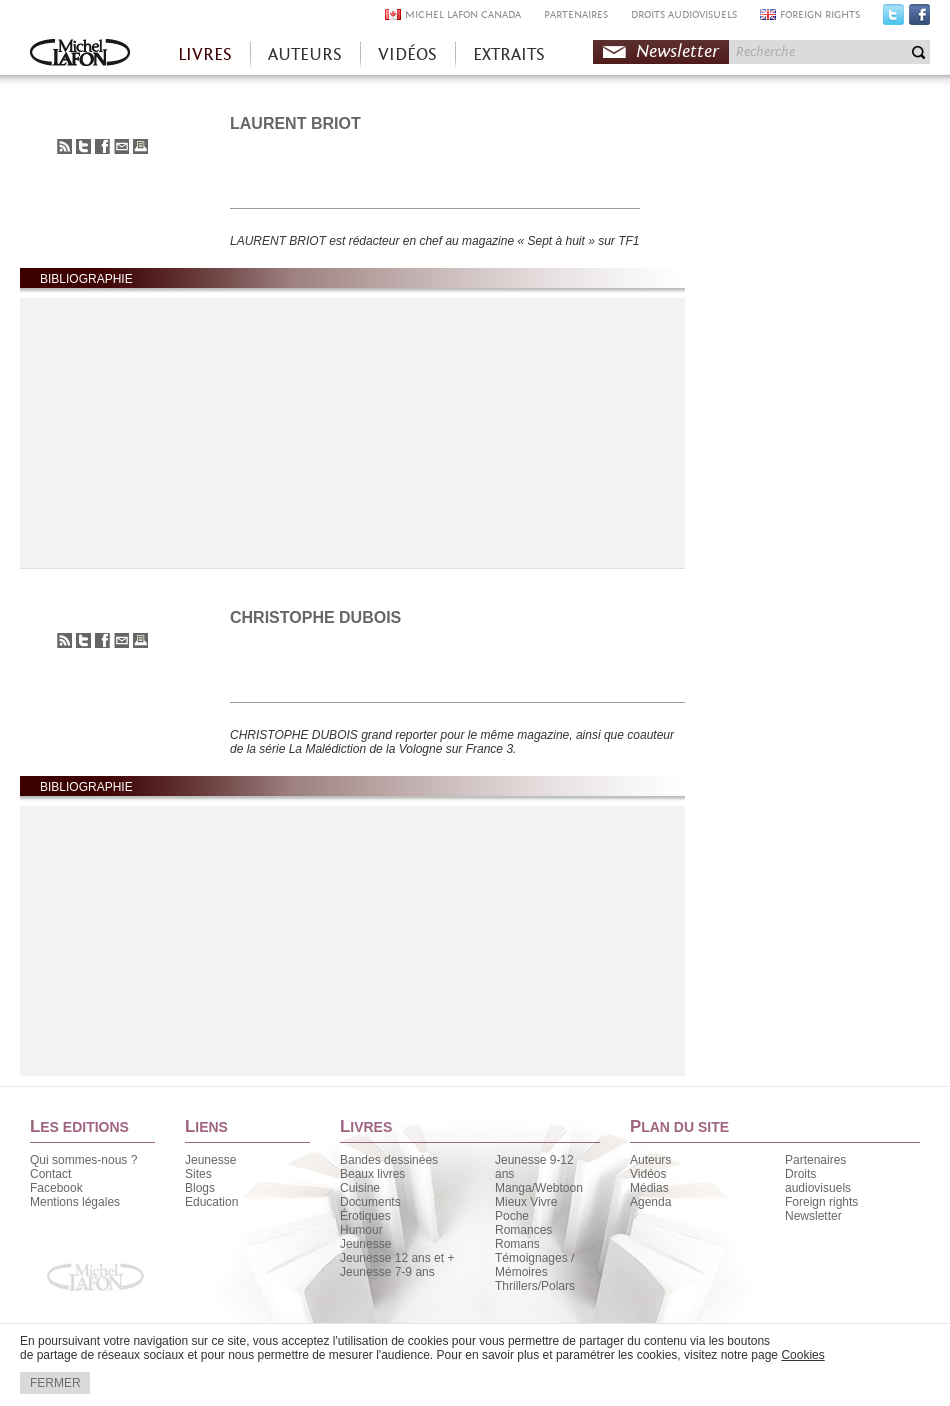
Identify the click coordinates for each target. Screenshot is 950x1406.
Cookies (802, 1355)
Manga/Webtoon (539, 1188)
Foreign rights (821, 1202)
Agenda (650, 1202)
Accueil (80, 54)
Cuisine (360, 1188)
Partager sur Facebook (102, 146)
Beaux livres (372, 1174)
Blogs (200, 1188)
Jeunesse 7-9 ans (387, 1272)
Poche (512, 1216)
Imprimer (140, 146)
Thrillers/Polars (535, 1286)
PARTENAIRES (576, 14)
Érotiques (365, 1216)
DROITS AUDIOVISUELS (684, 14)
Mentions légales (75, 1202)
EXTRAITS (509, 54)
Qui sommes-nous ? (83, 1160)
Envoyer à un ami (121, 146)
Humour (361, 1230)
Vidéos (648, 1174)
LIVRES (205, 54)
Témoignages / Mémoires (534, 1265)
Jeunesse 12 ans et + (397, 1258)
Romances (523, 1230)
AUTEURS (305, 54)
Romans (517, 1244)
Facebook (919, 19)
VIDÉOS (407, 54)
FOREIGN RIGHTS (820, 14)
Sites (198, 1174)
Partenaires (815, 1160)
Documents (370, 1202)
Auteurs (650, 1160)
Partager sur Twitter (83, 146)
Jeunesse (210, 1160)
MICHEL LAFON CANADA (463, 14)
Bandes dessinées (389, 1160)
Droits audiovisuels (818, 1181)
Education (211, 1202)
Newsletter (677, 51)
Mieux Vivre (526, 1202)
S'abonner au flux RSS (64, 146)
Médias (649, 1188)
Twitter (893, 19)
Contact (50, 1174)
